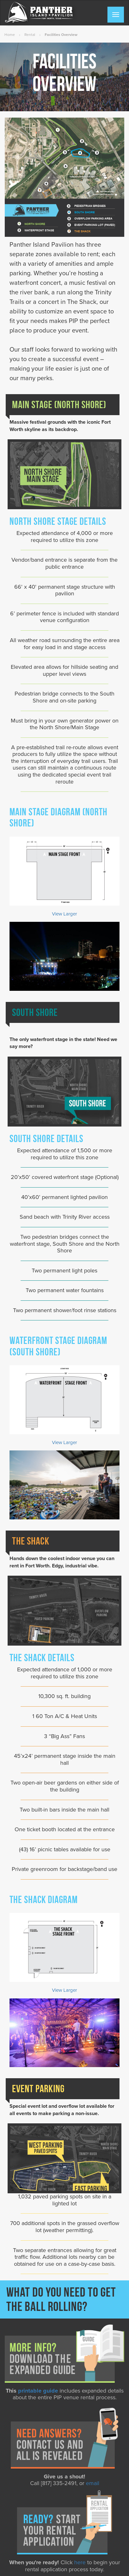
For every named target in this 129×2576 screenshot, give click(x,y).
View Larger (64, 914)
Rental (29, 34)
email (92, 2483)
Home (9, 34)
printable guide (38, 2390)
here (80, 2562)
